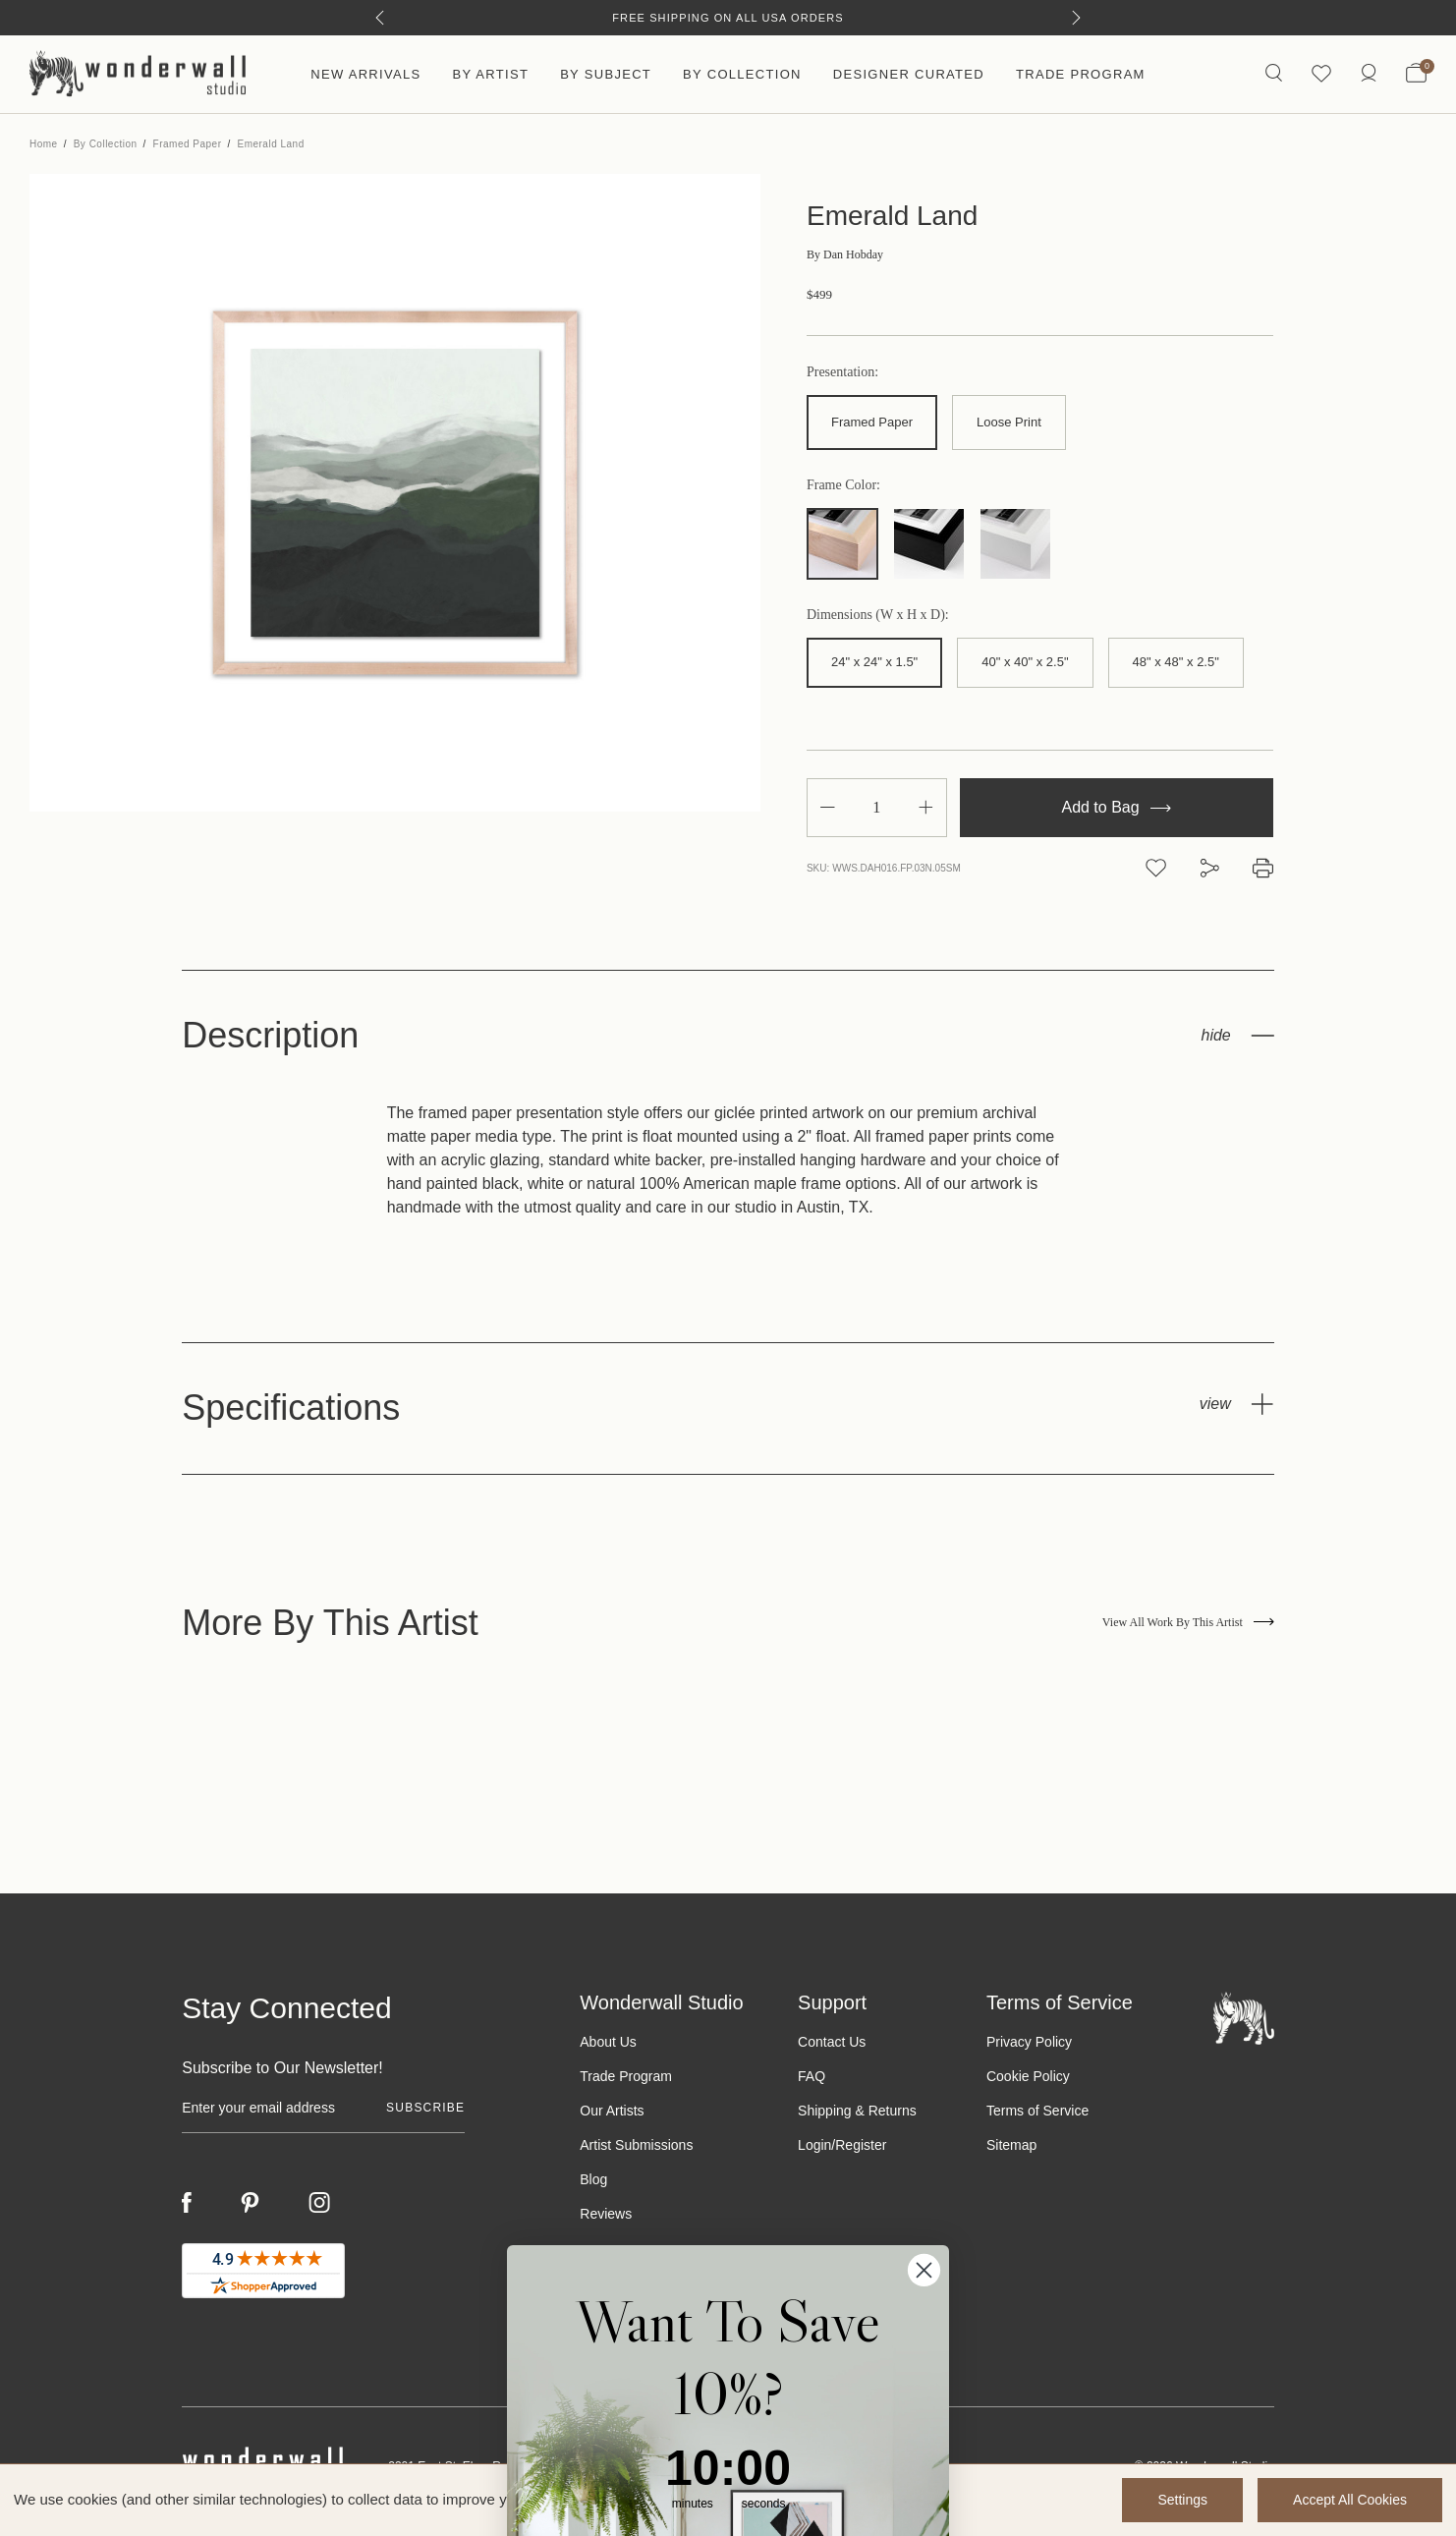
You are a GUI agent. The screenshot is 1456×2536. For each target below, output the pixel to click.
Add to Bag (1116, 807)
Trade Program (1081, 74)
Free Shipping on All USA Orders (727, 18)
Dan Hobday (845, 254)
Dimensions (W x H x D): (878, 615)
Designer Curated (908, 74)
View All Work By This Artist (1188, 1622)
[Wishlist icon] (1321, 74)
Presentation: (842, 372)
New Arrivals (365, 74)
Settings (1182, 2500)
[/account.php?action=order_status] (1368, 74)
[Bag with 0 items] (1416, 74)
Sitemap (1011, 2145)
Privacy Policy (1029, 2042)
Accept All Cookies (1350, 2500)
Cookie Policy (1028, 2076)
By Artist (490, 74)
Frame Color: (843, 485)
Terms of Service (1037, 2110)
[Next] (1076, 18)
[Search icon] (1273, 74)
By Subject (605, 74)
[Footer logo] (1243, 2016)
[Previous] (380, 18)
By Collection (742, 74)
